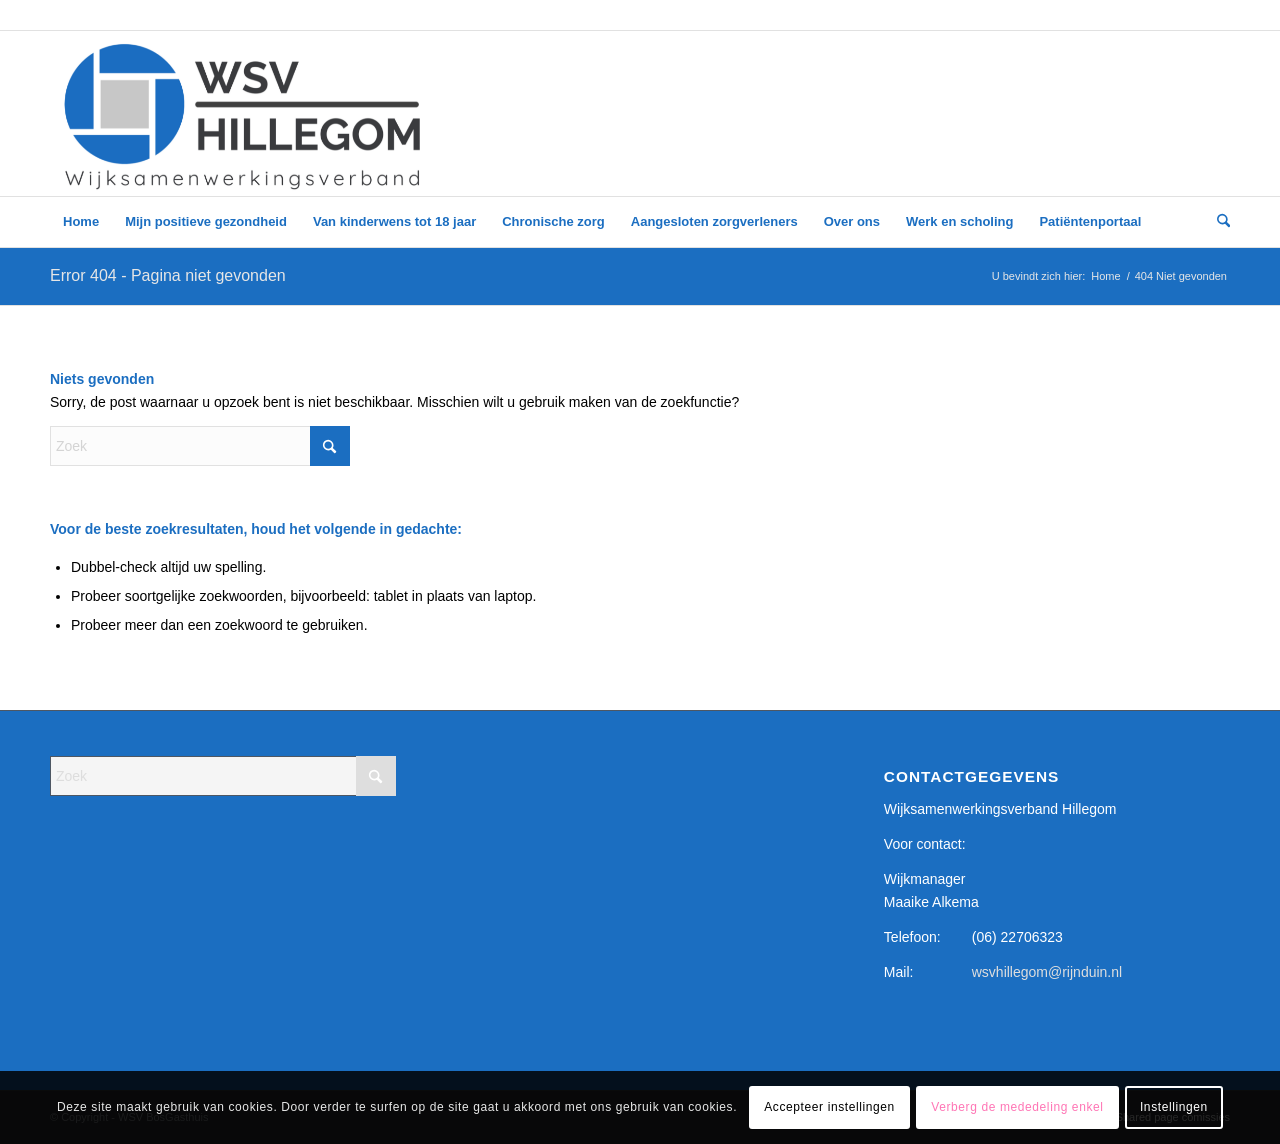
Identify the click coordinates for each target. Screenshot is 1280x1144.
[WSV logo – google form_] (242, 113)
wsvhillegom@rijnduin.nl (1047, 972)
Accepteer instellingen (829, 1107)
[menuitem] (81, 222)
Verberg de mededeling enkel (1017, 1107)
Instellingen (1174, 1107)
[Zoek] (1217, 222)
